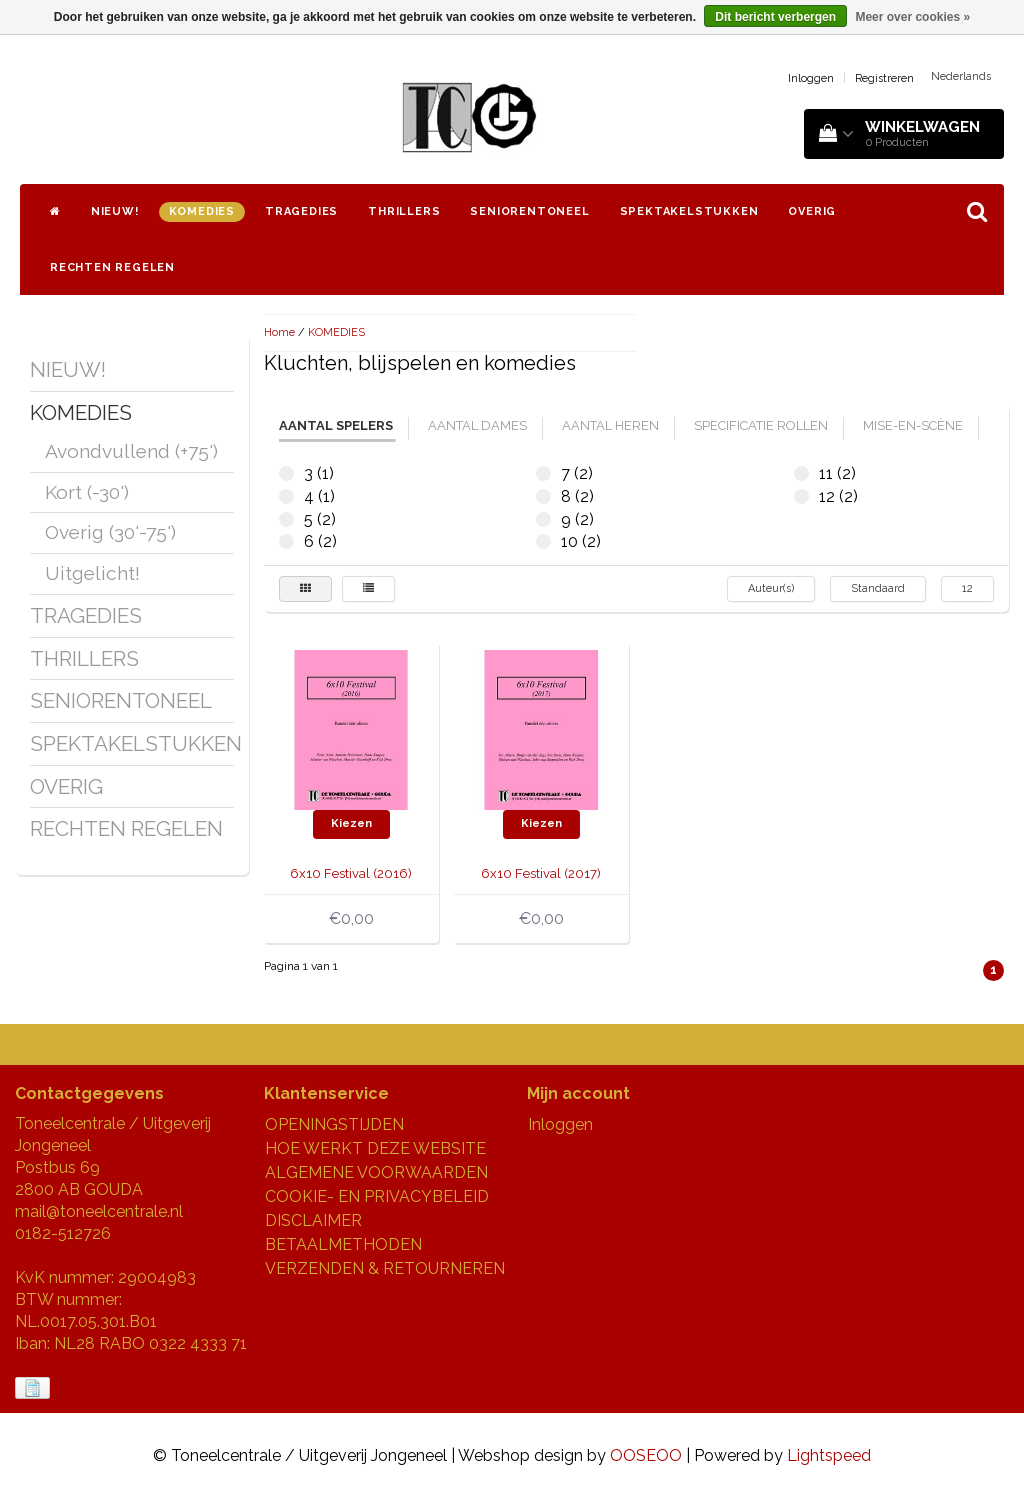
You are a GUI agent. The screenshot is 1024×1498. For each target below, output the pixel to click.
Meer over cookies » (912, 17)
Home (279, 332)
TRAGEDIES (301, 211)
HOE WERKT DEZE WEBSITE (375, 1148)
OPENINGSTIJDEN (334, 1124)
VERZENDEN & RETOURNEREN (385, 1268)
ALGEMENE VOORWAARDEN (376, 1172)
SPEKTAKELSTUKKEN (689, 211)
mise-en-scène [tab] (913, 425)
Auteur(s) (771, 588)
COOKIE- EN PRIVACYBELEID (377, 1196)
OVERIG (812, 211)
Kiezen (351, 823)
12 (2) (801, 496)
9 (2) (543, 519)
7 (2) (543, 473)
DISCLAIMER (313, 1220)
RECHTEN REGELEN (112, 267)
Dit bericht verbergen (775, 17)
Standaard (878, 588)
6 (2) (286, 541)
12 (967, 588)
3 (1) (286, 473)
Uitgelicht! (92, 573)
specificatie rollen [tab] (761, 425)
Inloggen (811, 78)
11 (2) (801, 473)
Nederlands (961, 76)
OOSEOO (646, 1455)
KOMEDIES (202, 211)
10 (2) (543, 541)
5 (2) (286, 519)
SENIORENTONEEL (529, 211)
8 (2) (543, 496)
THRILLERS (404, 211)
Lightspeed (829, 1455)
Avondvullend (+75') (131, 451)
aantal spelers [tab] (336, 425)
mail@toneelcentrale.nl (99, 1211)
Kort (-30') (87, 492)
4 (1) (286, 496)
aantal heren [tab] (610, 425)
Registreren (884, 78)
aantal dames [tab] (477, 425)
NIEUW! (115, 211)
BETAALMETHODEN (343, 1244)
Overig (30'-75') (110, 532)
